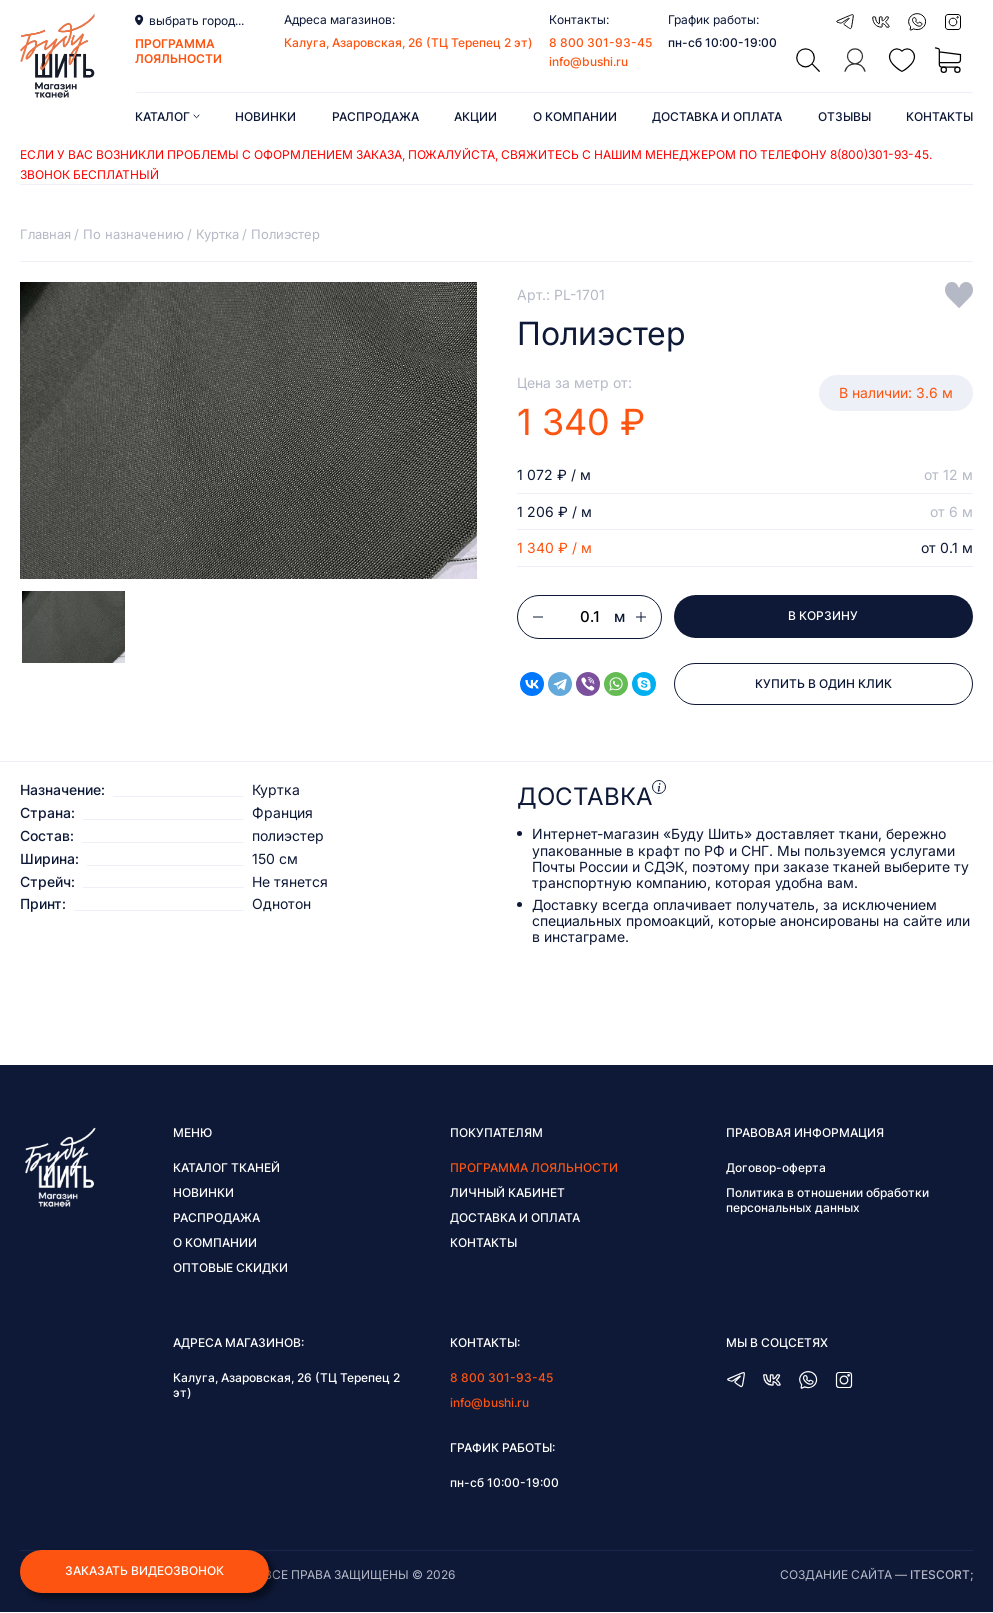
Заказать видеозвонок (144, 1571)
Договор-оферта (776, 1168)
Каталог (167, 116)
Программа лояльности (534, 1168)
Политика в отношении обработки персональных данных (827, 1201)
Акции (475, 116)
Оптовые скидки (230, 1268)
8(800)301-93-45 (879, 154)
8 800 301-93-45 (600, 42)
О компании (575, 116)
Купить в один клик (823, 684)
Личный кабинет (507, 1193)
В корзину (823, 616)
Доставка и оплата (717, 116)
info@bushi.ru (588, 61)
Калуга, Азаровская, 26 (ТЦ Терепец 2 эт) (408, 42)
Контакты (939, 116)
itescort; (941, 1575)
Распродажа (375, 116)
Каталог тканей (226, 1168)
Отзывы (844, 116)
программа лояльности (178, 51)
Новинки (265, 116)
